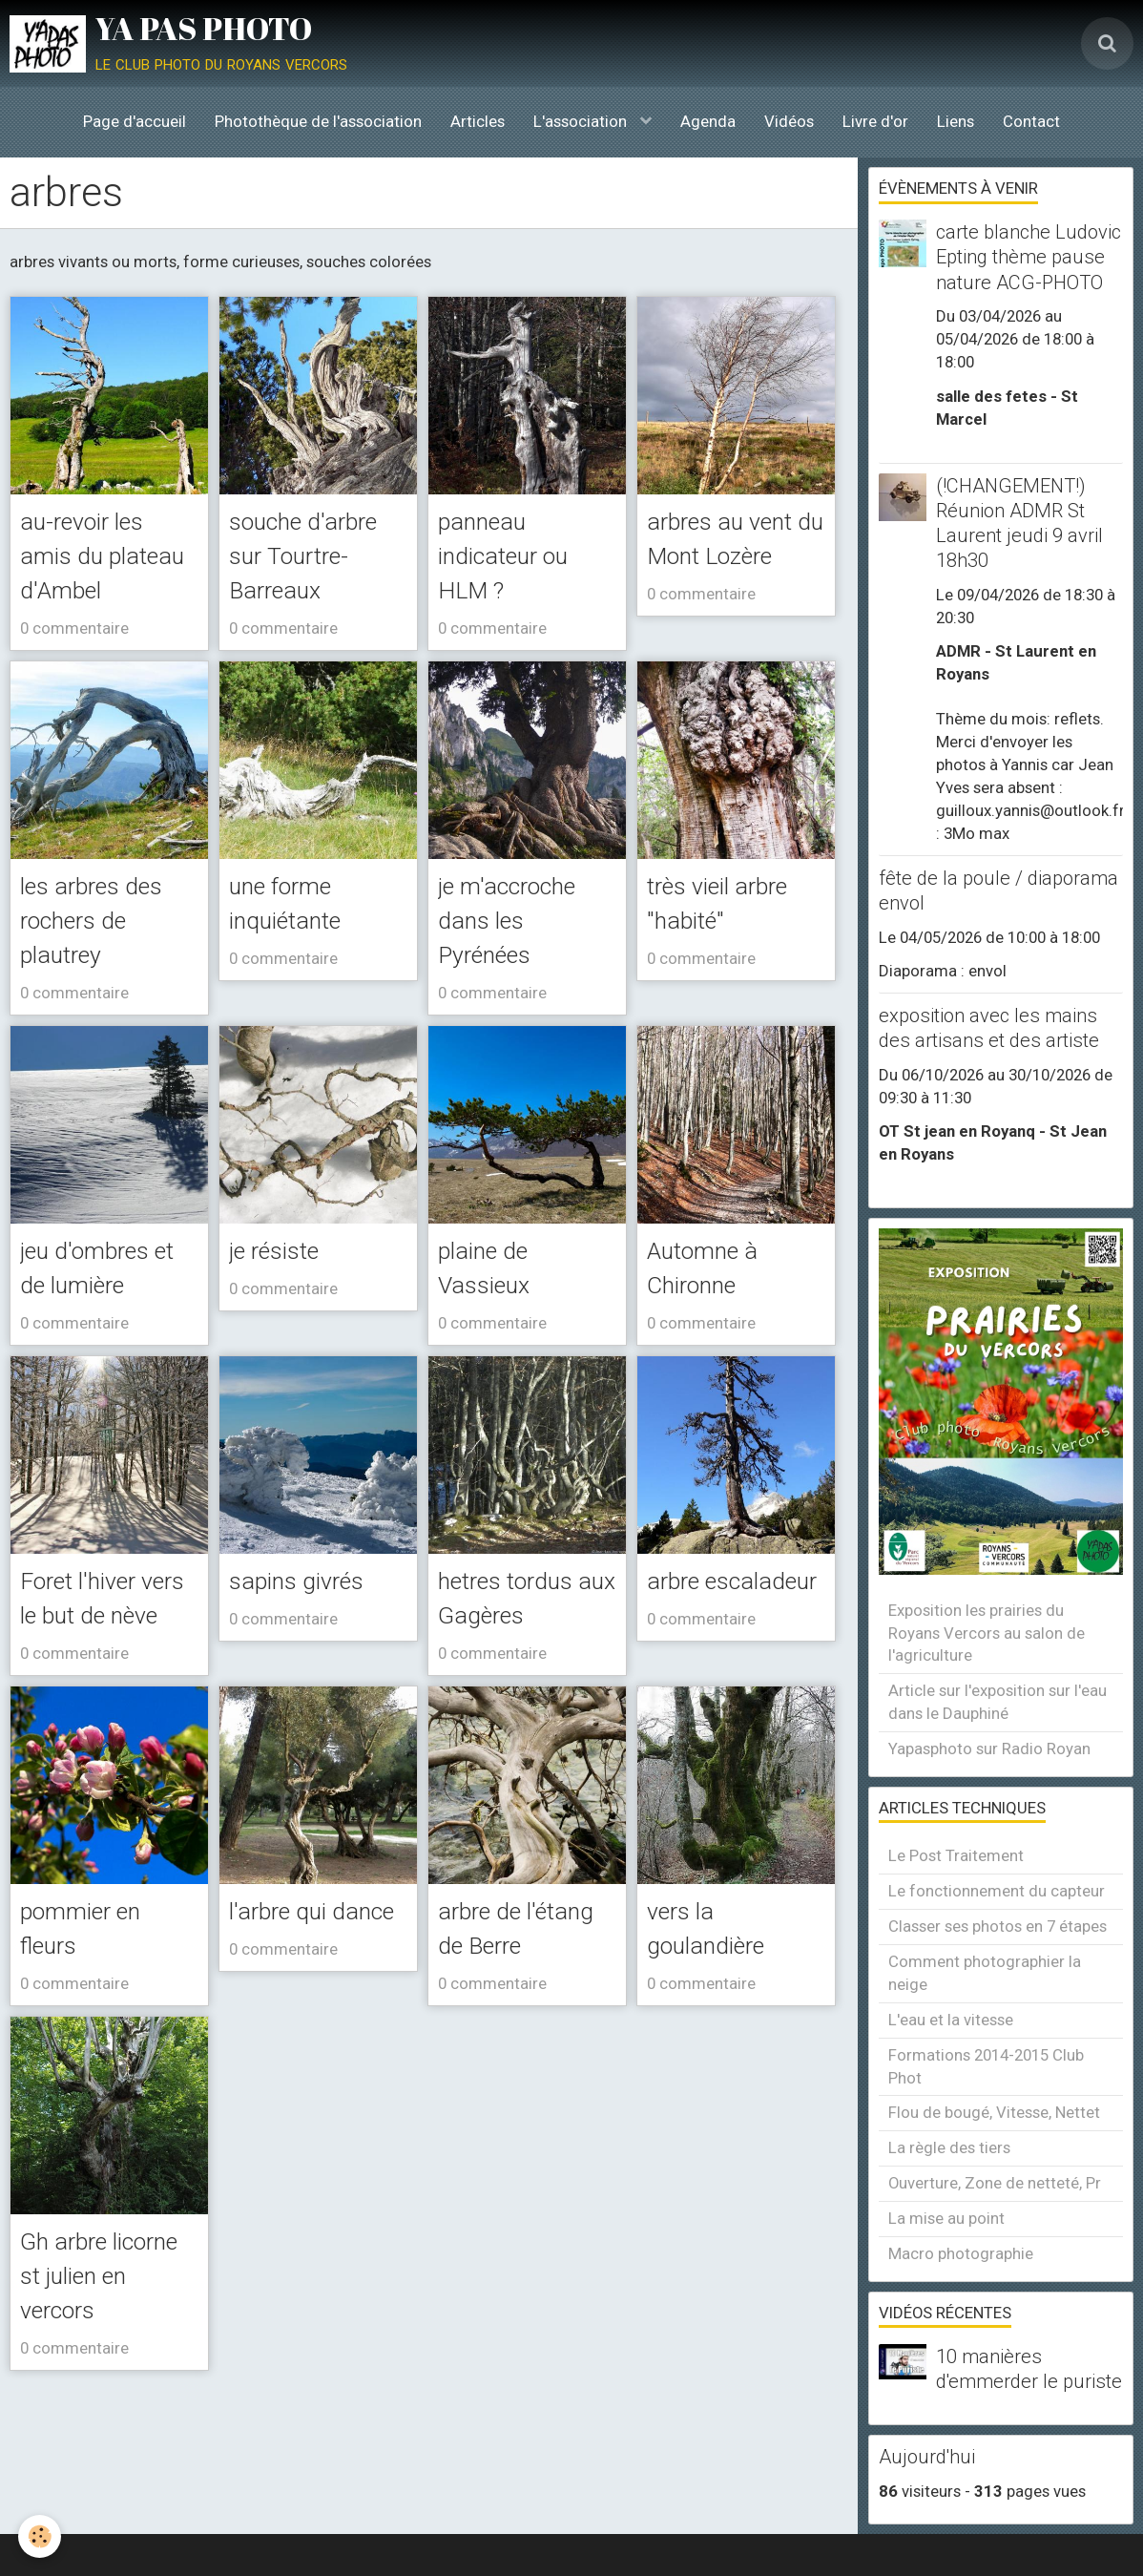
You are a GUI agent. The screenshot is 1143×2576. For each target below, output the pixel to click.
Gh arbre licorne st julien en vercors (108, 2401)
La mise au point (946, 2218)
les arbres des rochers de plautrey (104, 962)
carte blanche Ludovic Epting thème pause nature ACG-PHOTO (1028, 256)
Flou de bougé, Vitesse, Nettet (994, 2112)
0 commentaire (74, 668)
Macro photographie (960, 2253)
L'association (582, 121)
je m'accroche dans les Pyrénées (519, 962)
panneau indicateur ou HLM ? (515, 557)
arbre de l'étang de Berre (495, 2032)
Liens (955, 121)
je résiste (283, 1295)
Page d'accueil (134, 121)
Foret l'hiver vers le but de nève (100, 1664)
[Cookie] (40, 2536)
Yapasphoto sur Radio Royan (989, 1748)
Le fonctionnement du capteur (996, 1890)
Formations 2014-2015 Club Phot (986, 2066)
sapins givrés (308, 1628)
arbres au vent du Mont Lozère (733, 557)
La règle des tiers (949, 2147)
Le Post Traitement (956, 1855)
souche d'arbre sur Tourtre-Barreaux (317, 557)
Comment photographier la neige (984, 1973)
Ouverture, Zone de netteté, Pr (994, 2182)
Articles (477, 121)
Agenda (708, 121)
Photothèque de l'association (318, 121)
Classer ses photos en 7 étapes (997, 1926)
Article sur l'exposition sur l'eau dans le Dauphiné (997, 1702)
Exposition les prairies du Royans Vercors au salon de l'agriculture (986, 1633)
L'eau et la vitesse (950, 2019)
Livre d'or (875, 121)
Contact (1031, 121)
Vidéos (789, 121)
